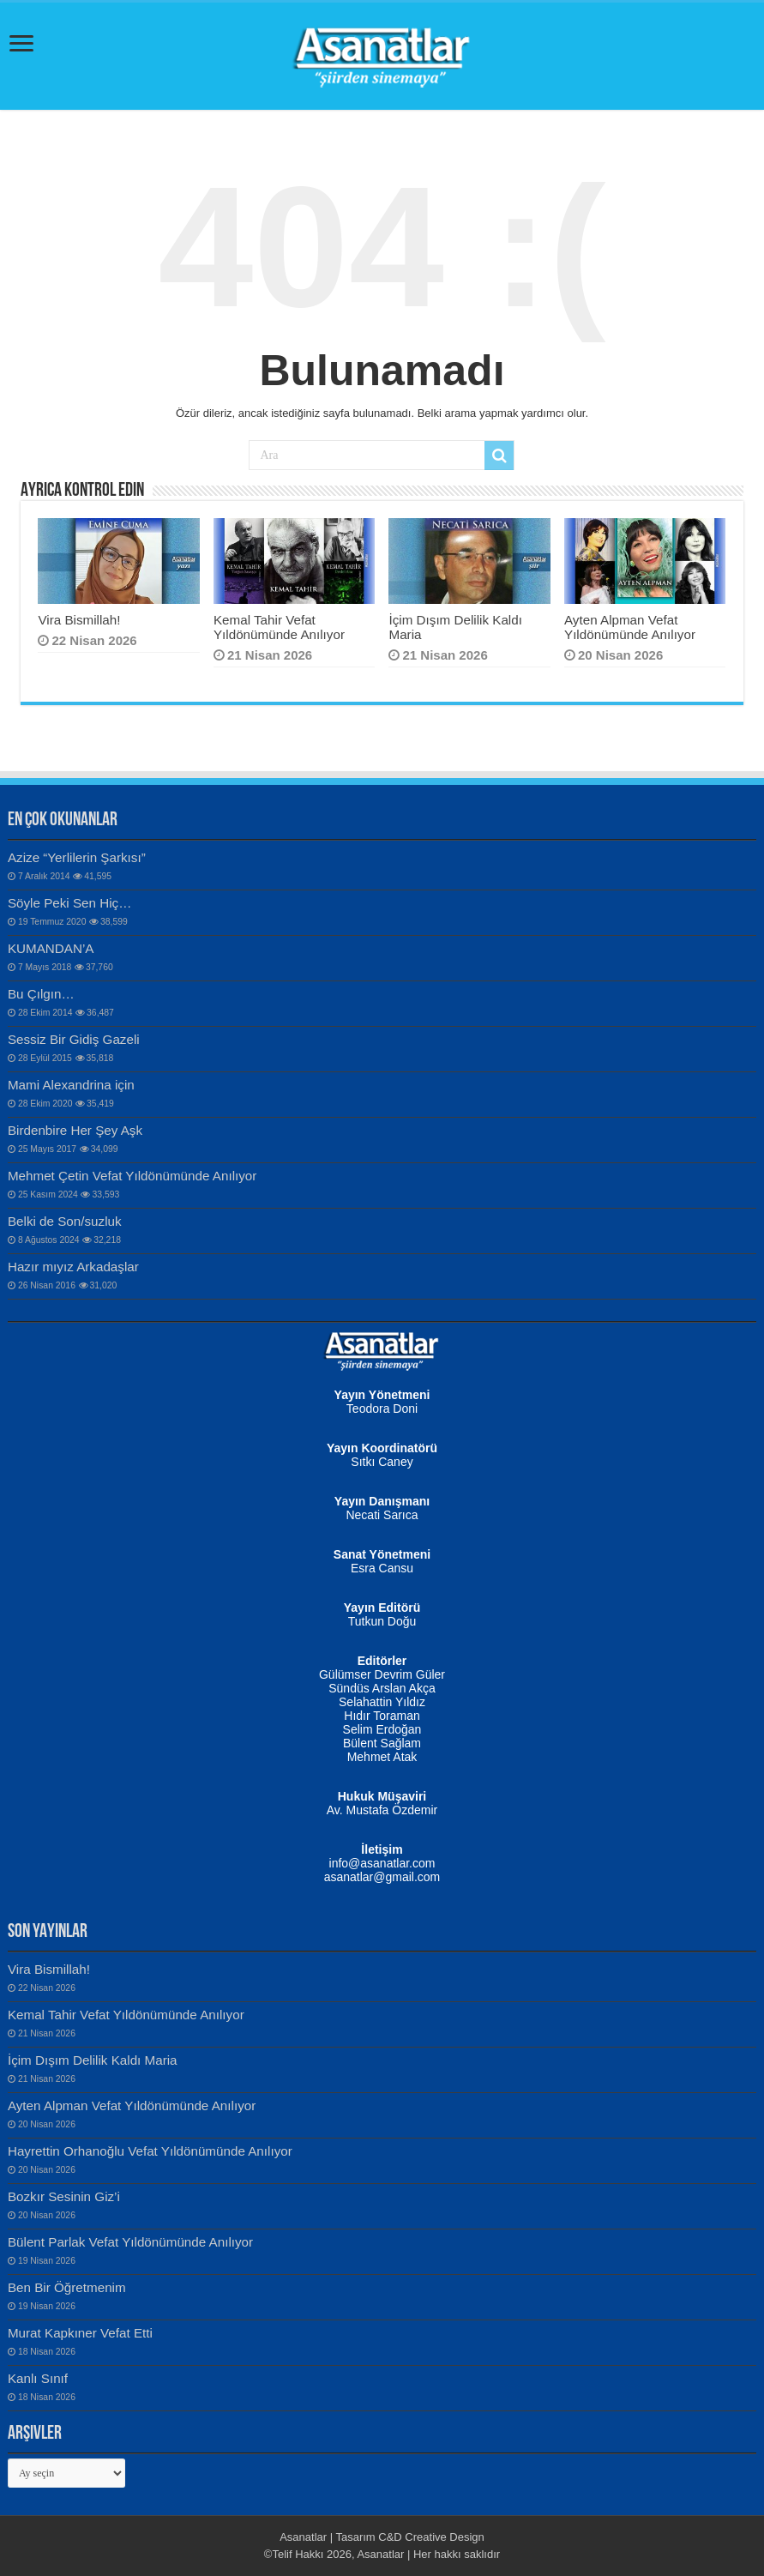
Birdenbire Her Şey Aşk (75, 1130)
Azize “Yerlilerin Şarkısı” (77, 857)
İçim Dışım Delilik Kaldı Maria (92, 2060)
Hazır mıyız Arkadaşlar (73, 1266)
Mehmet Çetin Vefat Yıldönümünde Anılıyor (132, 1175)
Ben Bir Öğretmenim (67, 2287)
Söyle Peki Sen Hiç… (70, 903)
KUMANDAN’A (51, 948)
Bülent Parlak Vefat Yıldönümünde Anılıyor (130, 2242)
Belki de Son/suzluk (65, 1221)
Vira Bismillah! (79, 619)
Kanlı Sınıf (38, 2378)
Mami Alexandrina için (71, 1084)
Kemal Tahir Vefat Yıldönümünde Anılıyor (279, 627)
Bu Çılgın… (41, 993)
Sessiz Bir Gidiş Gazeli (74, 1039)
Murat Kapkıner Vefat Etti (80, 2333)
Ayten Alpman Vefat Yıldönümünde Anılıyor (629, 627)
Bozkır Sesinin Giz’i (64, 2196)
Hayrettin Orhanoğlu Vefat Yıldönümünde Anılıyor (150, 2151)
